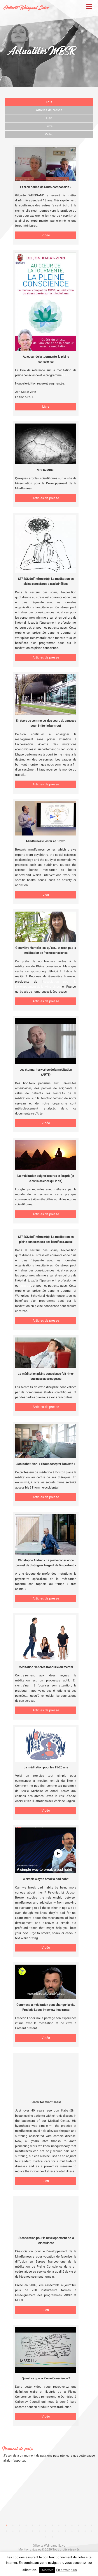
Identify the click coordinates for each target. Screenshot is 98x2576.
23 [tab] (59, 2531)
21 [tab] (46, 2531)
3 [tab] (19, 2525)
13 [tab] (85, 2525)
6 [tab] (39, 2525)
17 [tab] (19, 2531)
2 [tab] (13, 2525)
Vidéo (46, 235)
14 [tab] (91, 2525)
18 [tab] (26, 2531)
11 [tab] (72, 2525)
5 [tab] (32, 2525)
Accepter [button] (47, 2570)
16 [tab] (13, 2531)
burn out (25, 1285)
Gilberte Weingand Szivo (25, 7)
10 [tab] (65, 2525)
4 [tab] (26, 2525)
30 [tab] (52, 2537)
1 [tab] (6, 2525)
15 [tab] (6, 2531)
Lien (46, 895)
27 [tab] (85, 2531)
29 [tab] (46, 2537)
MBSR (66, 375)
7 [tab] (46, 2525)
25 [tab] (72, 2531)
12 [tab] (78, 2525)
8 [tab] (52, 2525)
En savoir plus (66, 2570)
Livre (45, 406)
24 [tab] (65, 2531)
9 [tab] (59, 2525)
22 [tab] (52, 2531)
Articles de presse (46, 498)
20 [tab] (39, 2531)
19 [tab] (32, 2531)
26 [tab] (78, 2531)
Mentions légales (29, 2549)
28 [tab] (91, 2531)
